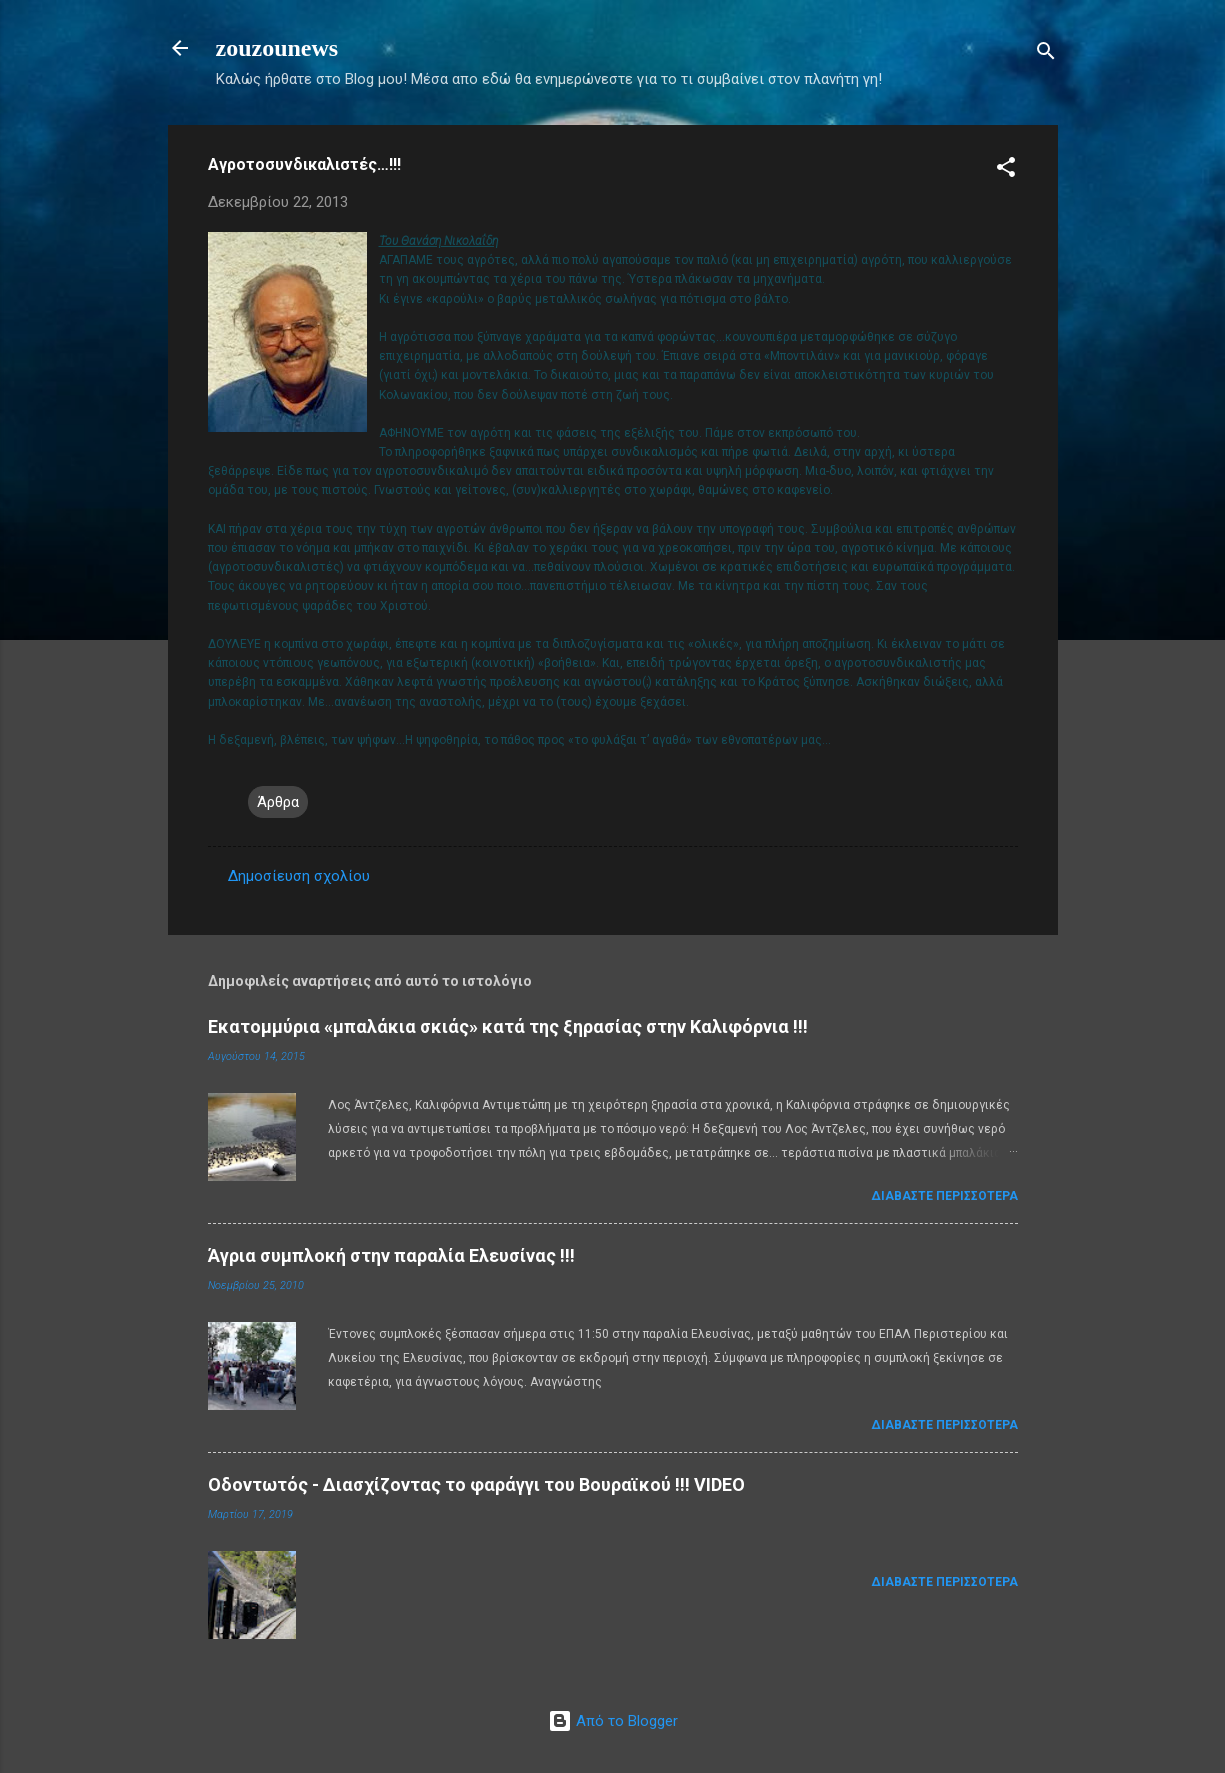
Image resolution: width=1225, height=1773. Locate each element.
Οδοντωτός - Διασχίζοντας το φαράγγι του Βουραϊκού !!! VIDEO (476, 1484)
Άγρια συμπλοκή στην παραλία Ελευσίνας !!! (391, 1255)
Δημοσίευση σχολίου (299, 876)
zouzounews (277, 48)
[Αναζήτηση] (1046, 54)
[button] (1006, 170)
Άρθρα (278, 802)
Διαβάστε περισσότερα (944, 1196)
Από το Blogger (613, 1721)
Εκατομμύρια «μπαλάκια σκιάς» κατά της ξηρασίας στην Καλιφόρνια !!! (508, 1026)
